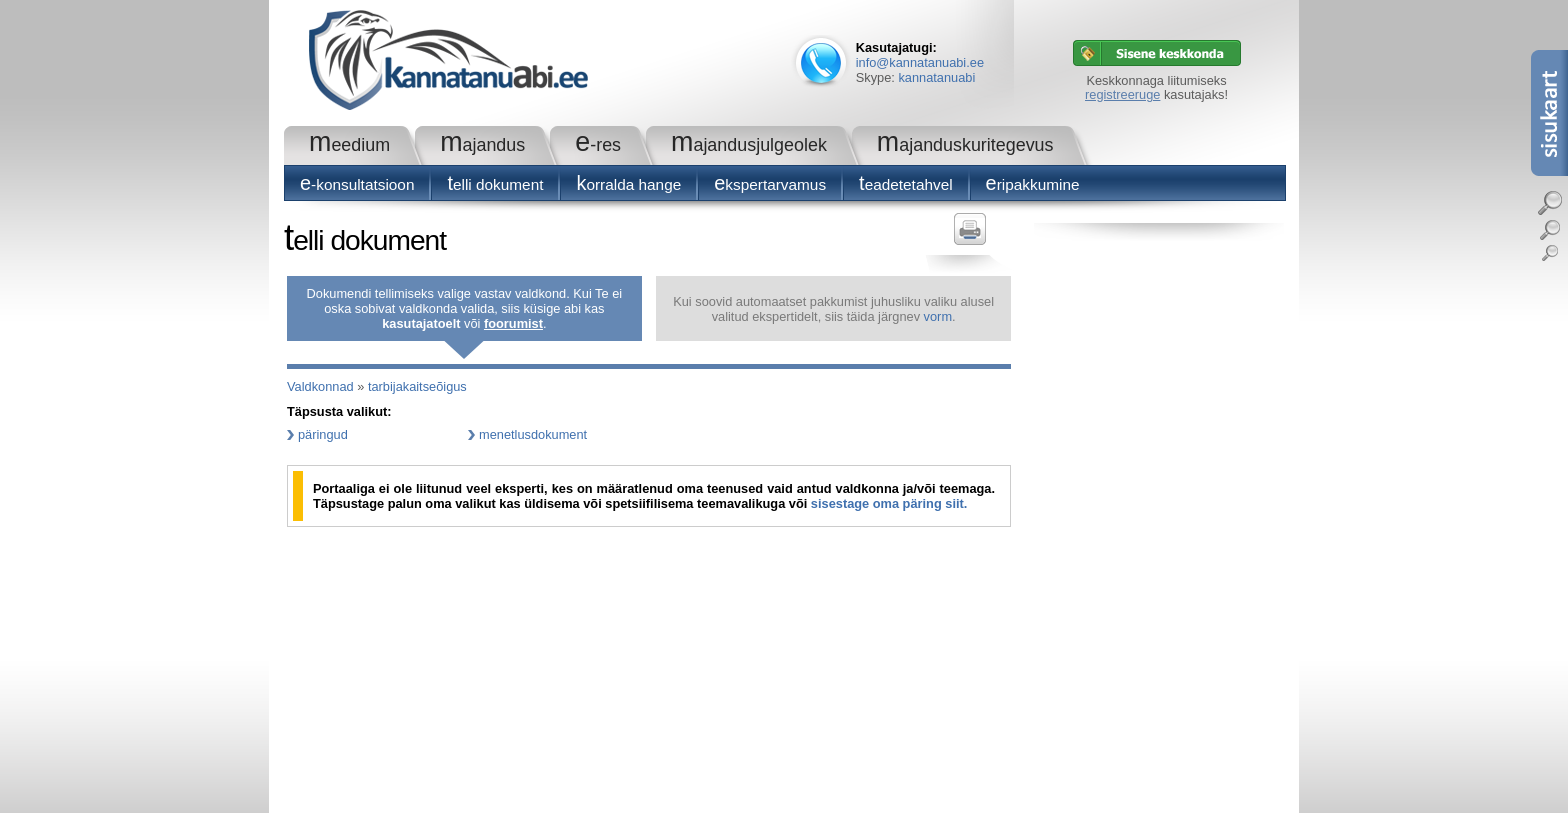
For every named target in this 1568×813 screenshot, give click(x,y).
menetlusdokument (533, 434)
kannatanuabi (936, 77)
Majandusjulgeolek (749, 145)
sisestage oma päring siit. (889, 503)
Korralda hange (628, 184)
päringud (323, 434)
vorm (938, 316)
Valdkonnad (320, 386)
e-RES (598, 145)
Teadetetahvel (906, 184)
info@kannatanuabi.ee (920, 62)
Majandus (482, 145)
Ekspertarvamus (770, 184)
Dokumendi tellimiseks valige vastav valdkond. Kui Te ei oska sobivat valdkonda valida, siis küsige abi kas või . (465, 308)
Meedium (349, 145)
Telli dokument (495, 184)
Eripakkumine (1033, 184)
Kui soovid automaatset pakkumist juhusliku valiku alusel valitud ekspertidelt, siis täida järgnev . (833, 309)
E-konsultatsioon (357, 184)
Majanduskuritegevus (965, 145)
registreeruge (1122, 94)
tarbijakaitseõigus (417, 386)
